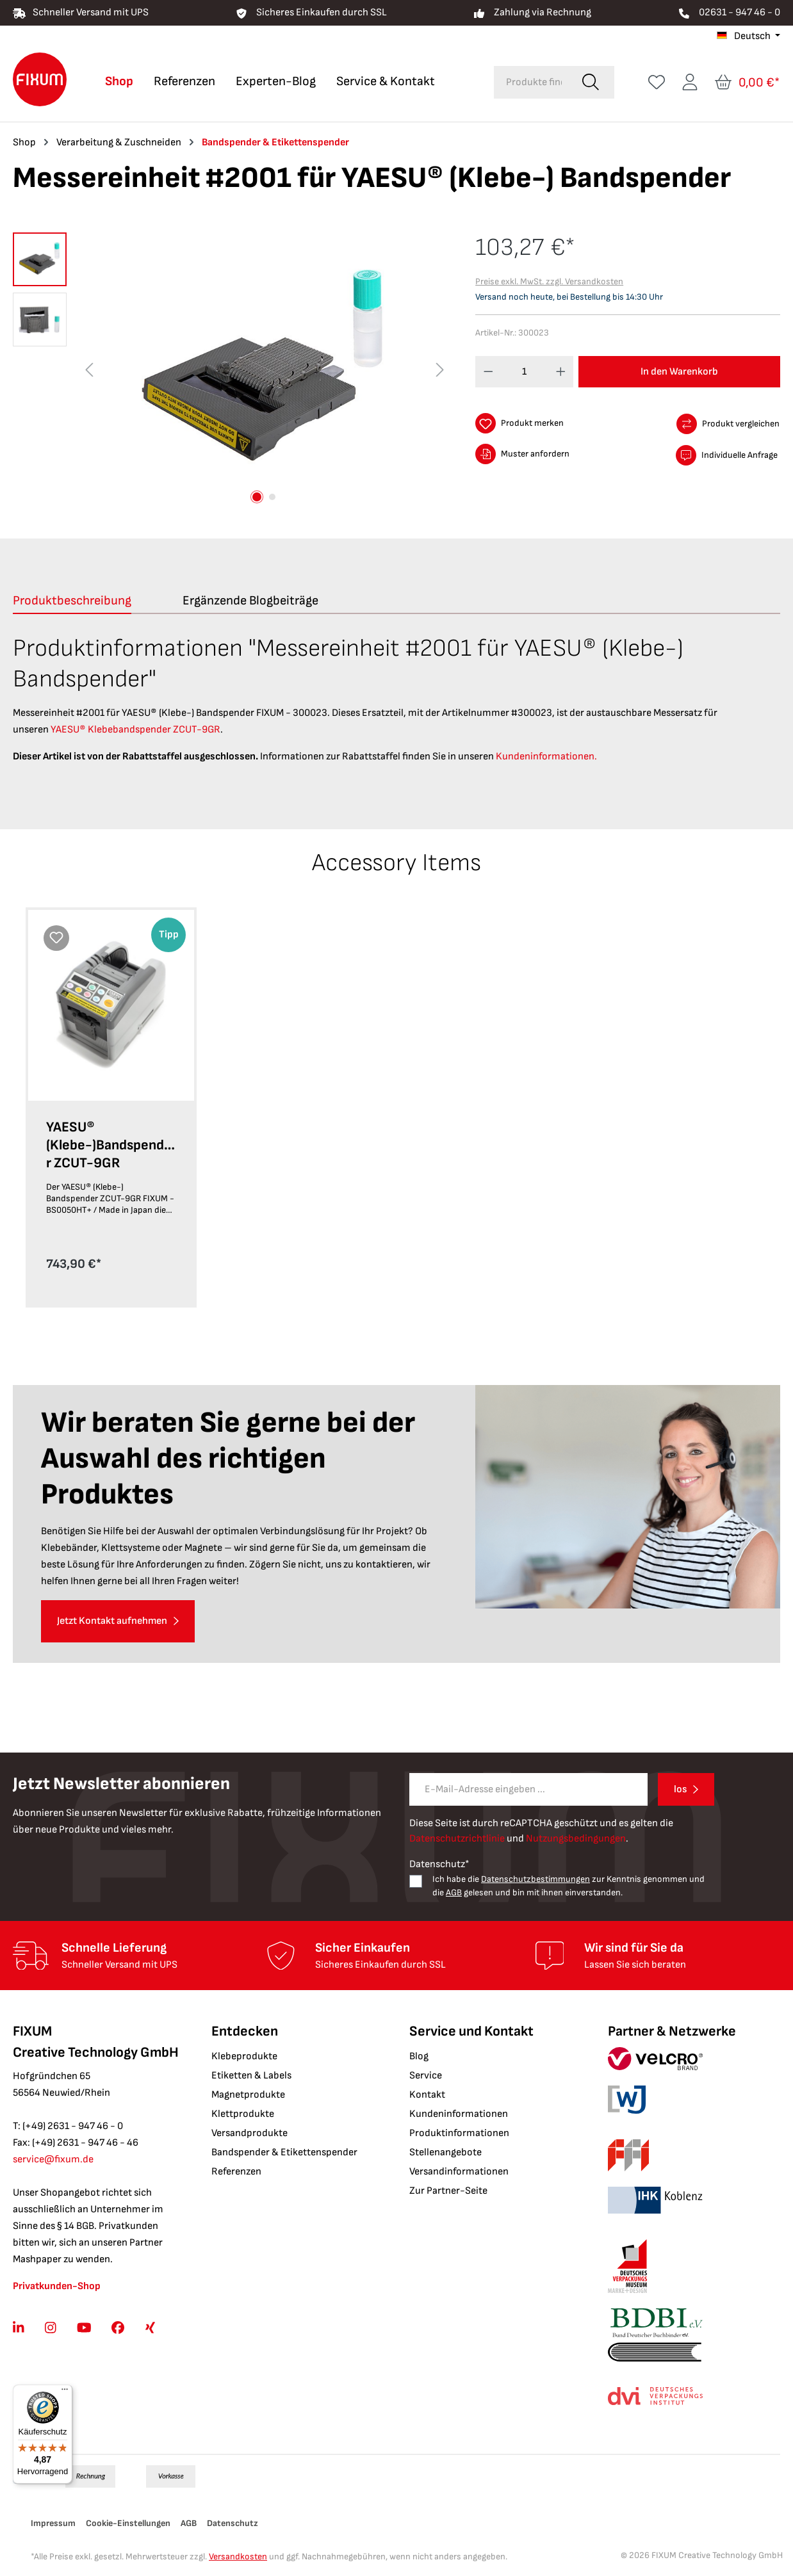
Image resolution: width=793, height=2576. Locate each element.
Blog (419, 2056)
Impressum (53, 2523)
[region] (231, 370)
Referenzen (236, 2172)
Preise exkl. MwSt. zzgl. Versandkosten (549, 281)
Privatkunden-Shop (57, 2286)
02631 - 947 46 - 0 (739, 12)
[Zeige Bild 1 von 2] (256, 496)
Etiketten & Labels (251, 2076)
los (680, 1789)
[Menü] (64, 2392)
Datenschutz (232, 2523)
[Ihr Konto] (690, 82)
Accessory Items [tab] (396, 862)
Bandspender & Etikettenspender (284, 2152)
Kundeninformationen (458, 2114)
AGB (454, 1892)
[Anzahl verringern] (488, 371)
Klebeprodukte (244, 2056)
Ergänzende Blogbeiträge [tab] (250, 600)
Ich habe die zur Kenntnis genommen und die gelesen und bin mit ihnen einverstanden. (568, 1886)
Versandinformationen (459, 2172)
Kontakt (427, 2095)
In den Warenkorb (679, 372)
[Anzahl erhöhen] (561, 371)
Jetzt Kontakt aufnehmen (112, 1621)
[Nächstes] (440, 370)
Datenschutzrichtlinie (457, 1839)
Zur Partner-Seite (448, 2191)
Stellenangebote (445, 2152)
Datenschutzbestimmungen (535, 1879)
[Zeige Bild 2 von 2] (272, 496)
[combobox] (531, 82)
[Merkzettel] (656, 82)
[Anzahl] (524, 371)
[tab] (72, 601)
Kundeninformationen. (546, 756)
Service (425, 2076)
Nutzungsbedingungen (576, 1839)
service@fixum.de (53, 2159)
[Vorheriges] (89, 370)
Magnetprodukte (248, 2095)
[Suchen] (590, 82)
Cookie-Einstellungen (128, 2523)
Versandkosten (238, 2556)
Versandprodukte (249, 2133)
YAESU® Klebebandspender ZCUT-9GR (135, 730)
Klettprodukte (242, 2114)
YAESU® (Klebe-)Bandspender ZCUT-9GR (109, 1145)
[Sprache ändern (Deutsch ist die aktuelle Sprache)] (748, 36)
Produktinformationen (459, 2133)
